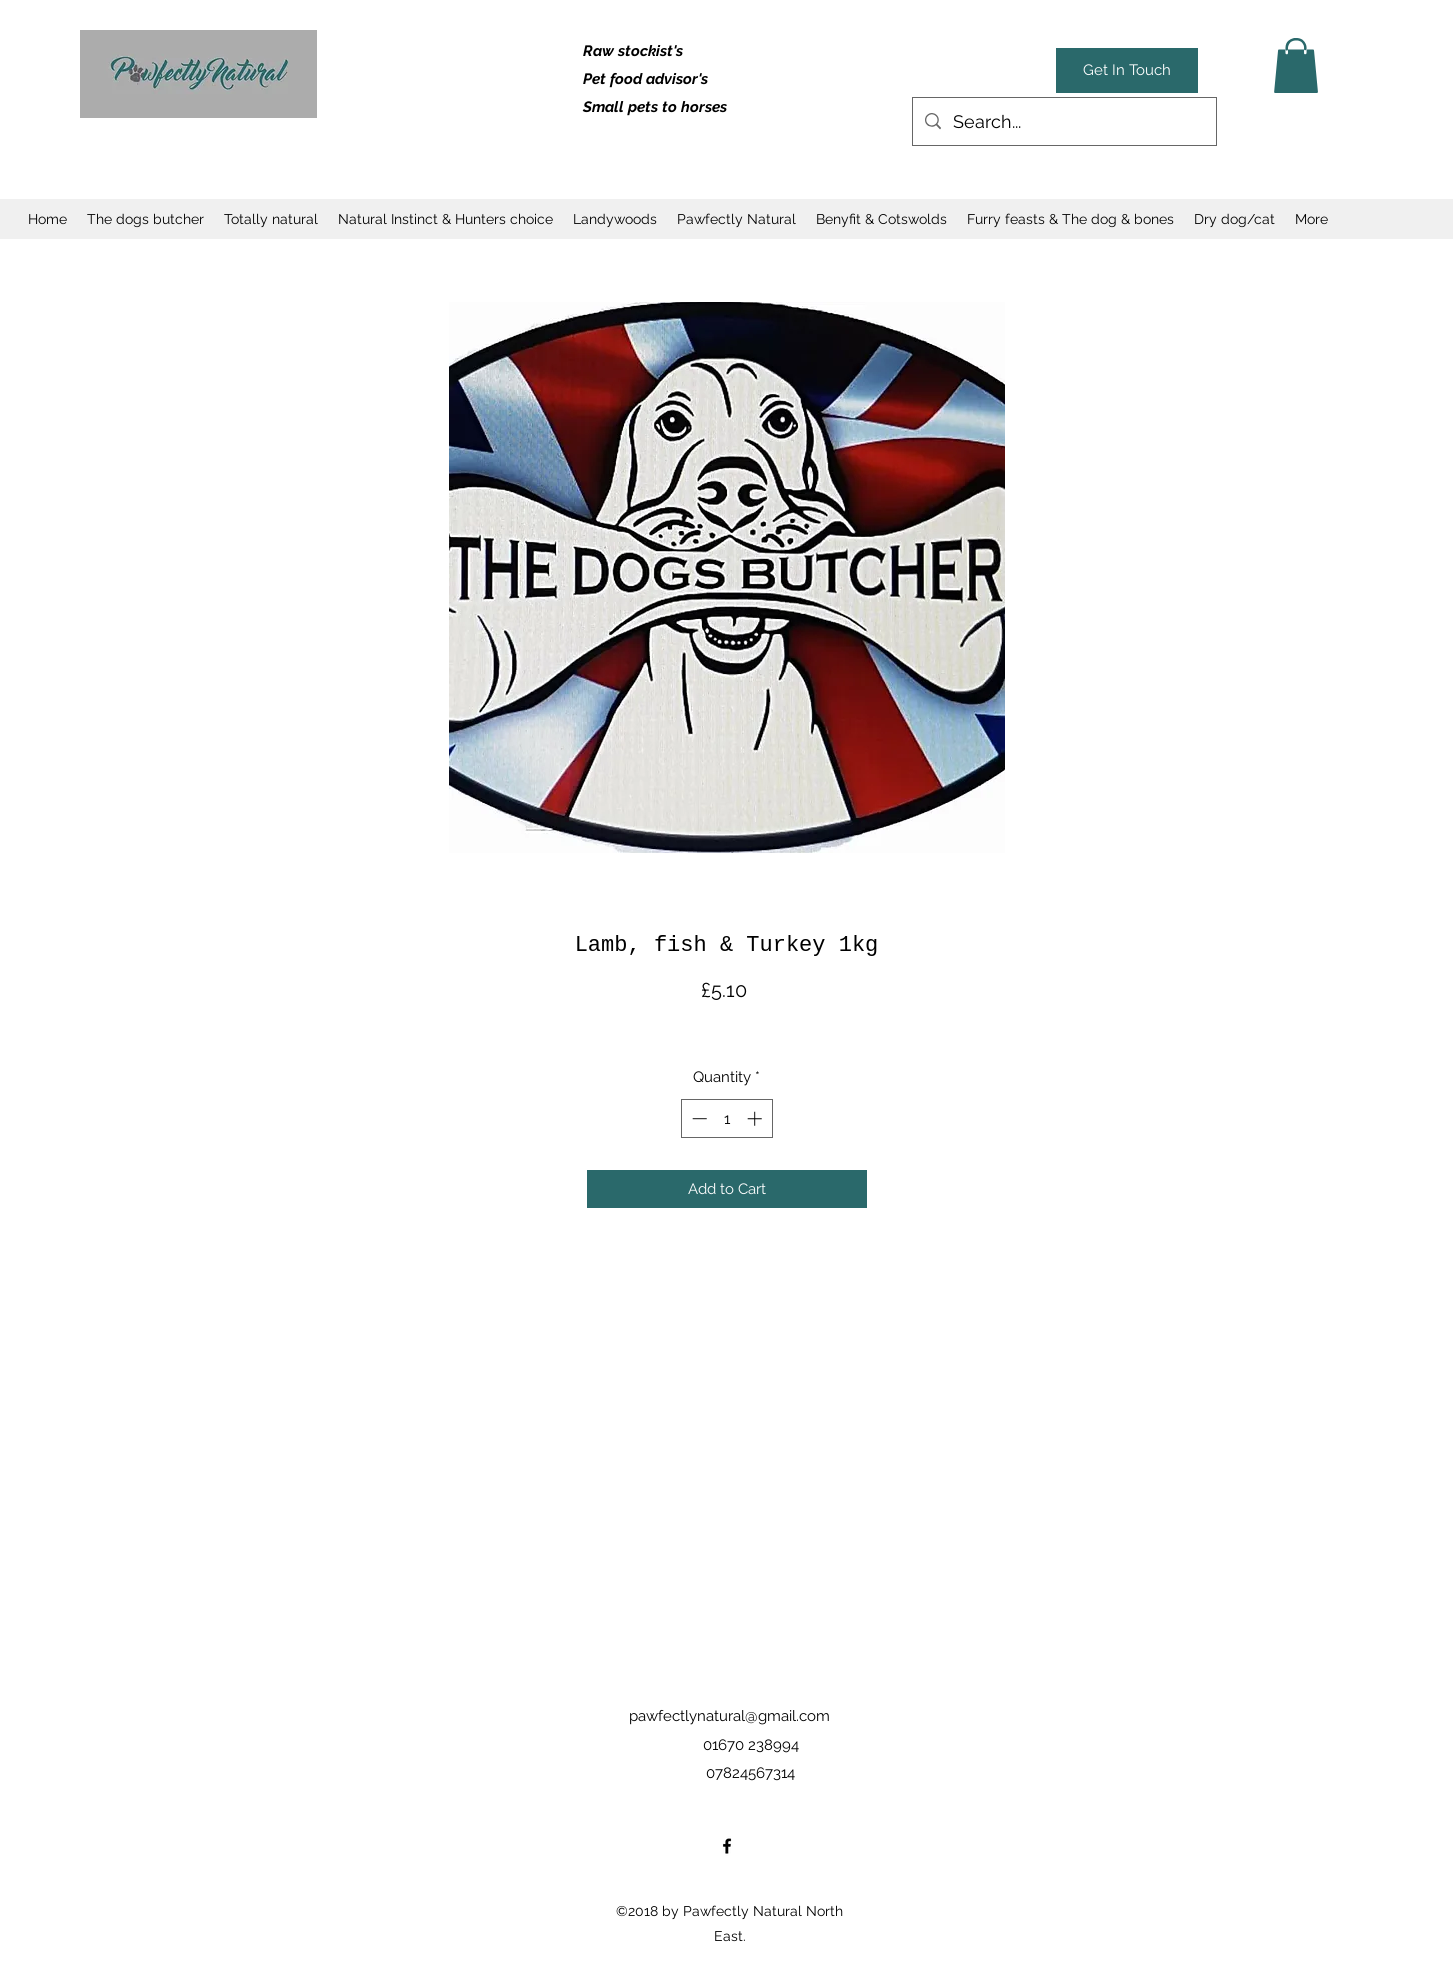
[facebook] (727, 1846)
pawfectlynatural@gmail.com (729, 1716)
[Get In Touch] (1127, 70)
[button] (1296, 65)
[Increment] (756, 1118)
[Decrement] (697, 1118)
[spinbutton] (726, 1118)
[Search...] (1063, 122)
